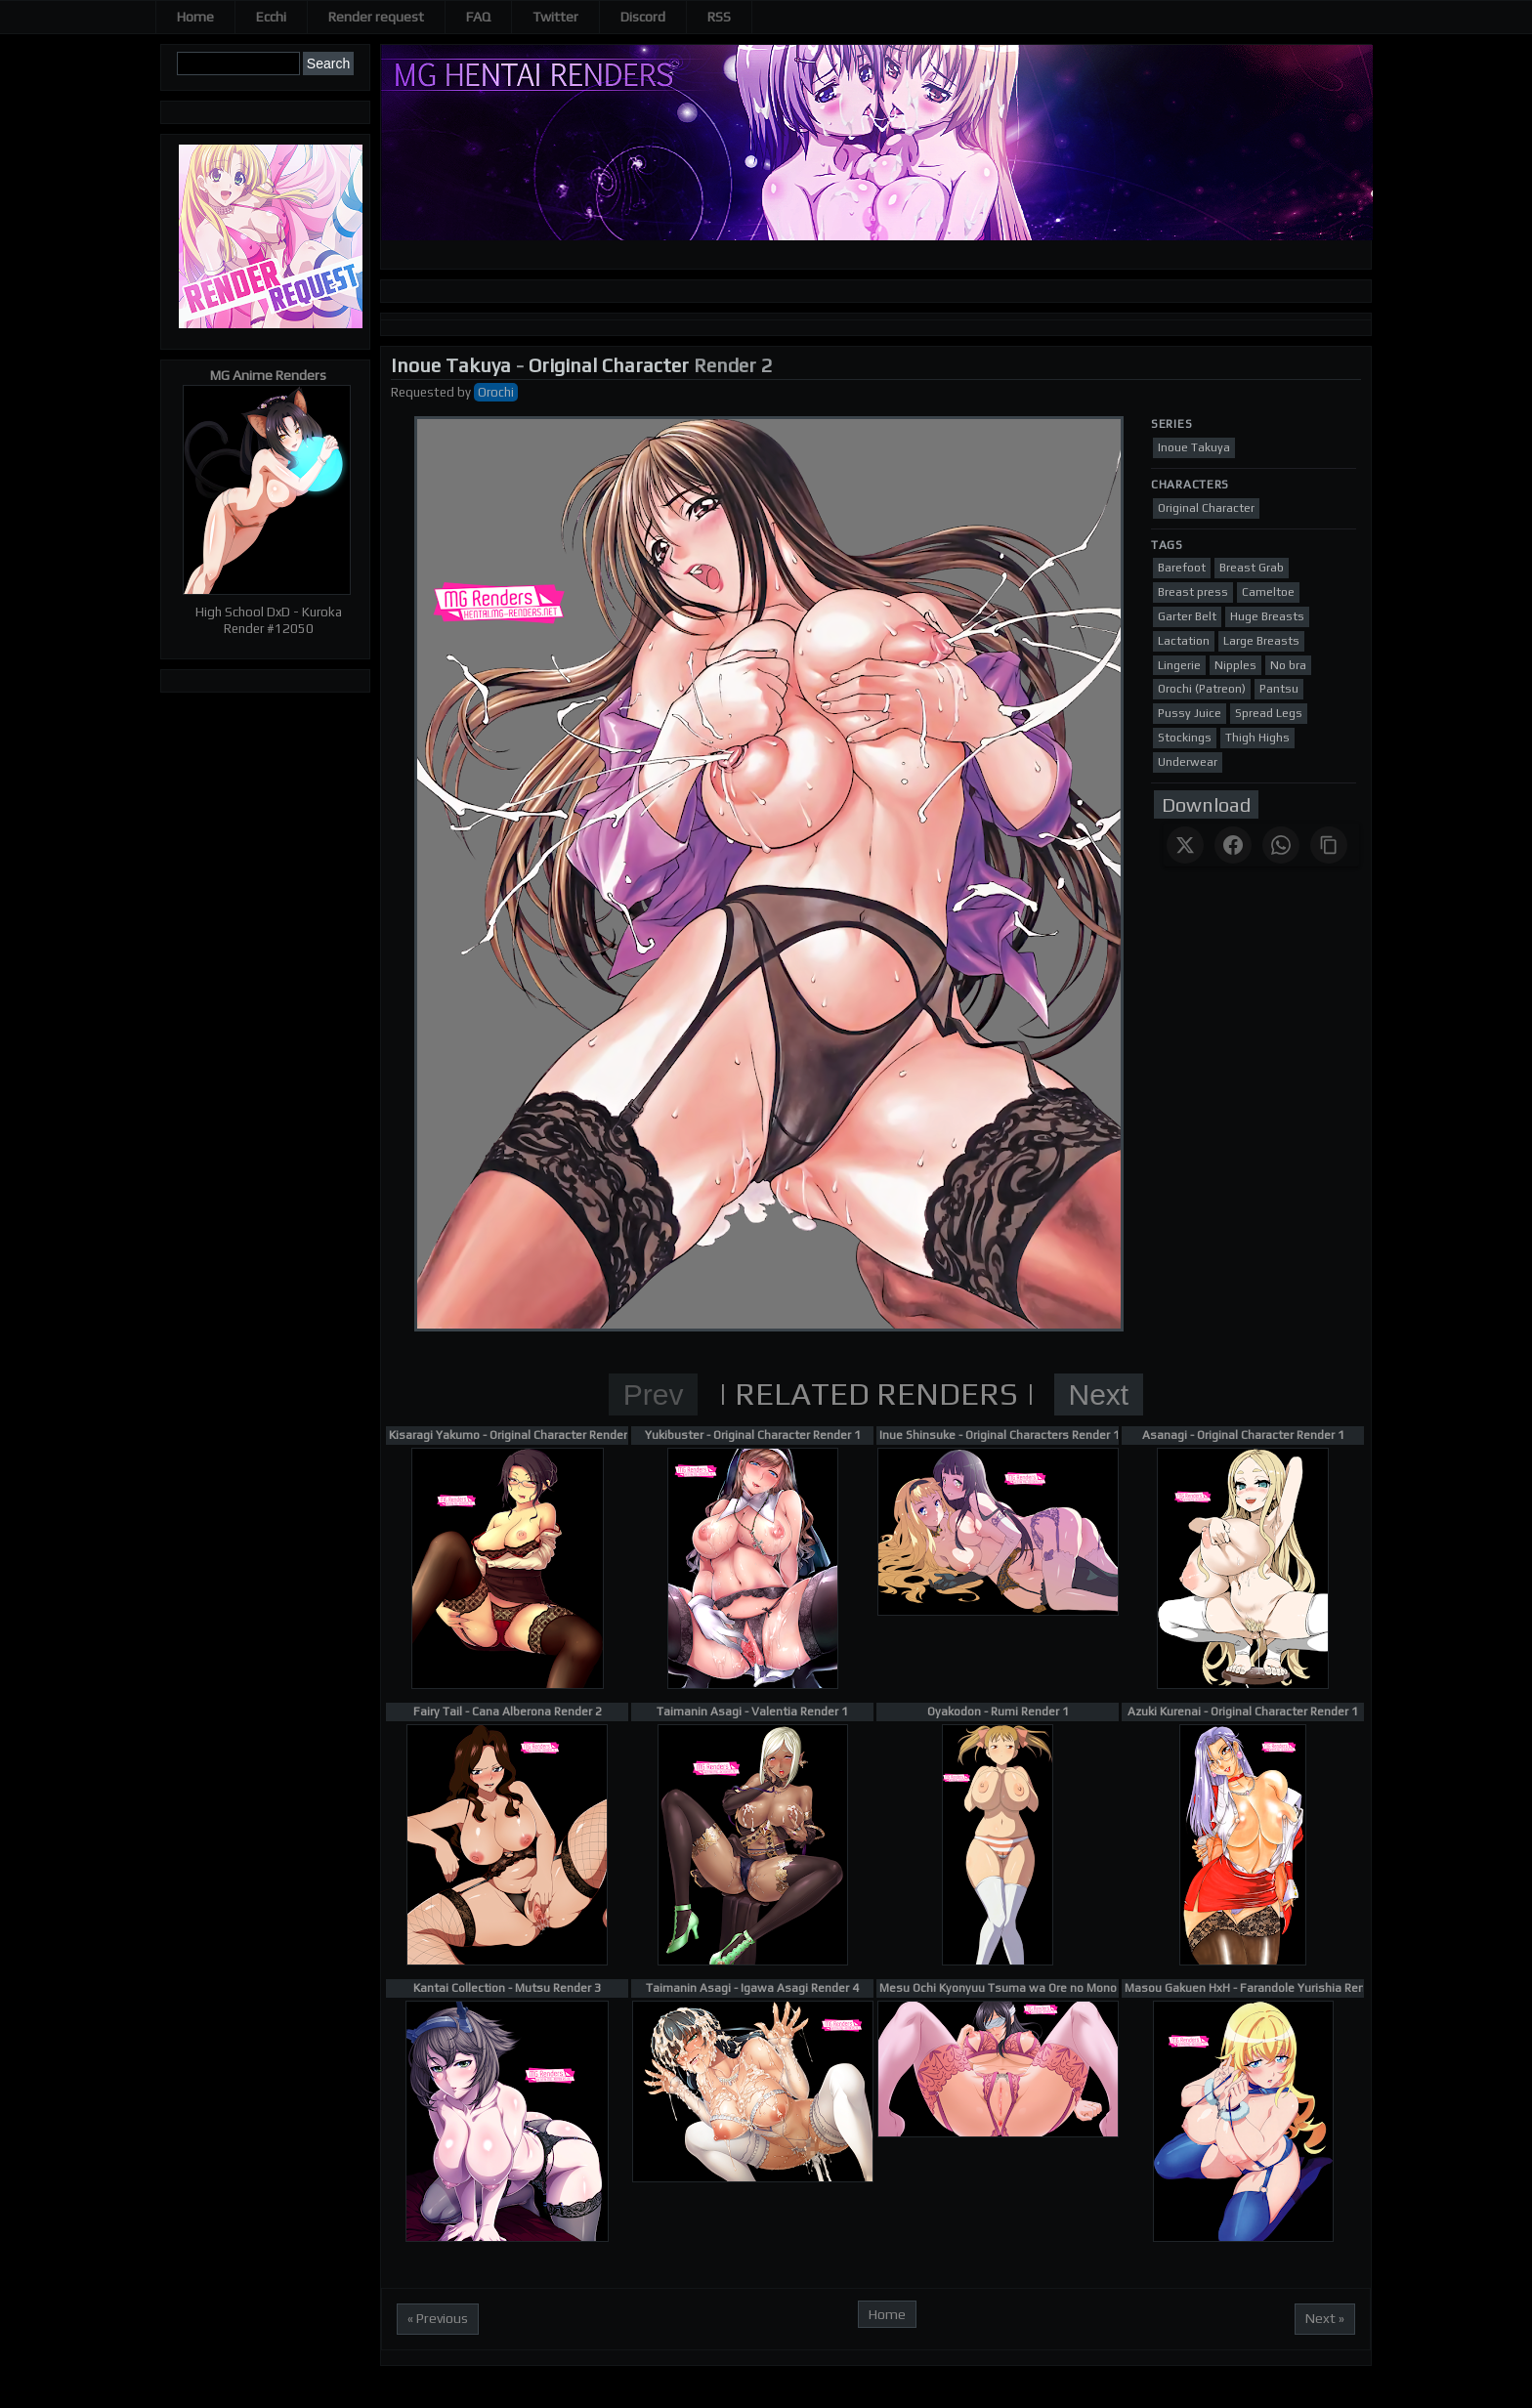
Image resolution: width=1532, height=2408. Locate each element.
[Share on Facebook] (1233, 845)
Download (1206, 804)
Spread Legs (1268, 713)
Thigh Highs (1257, 737)
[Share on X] (1185, 845)
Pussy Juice (1189, 713)
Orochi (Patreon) (1202, 689)
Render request (376, 16)
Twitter (555, 16)
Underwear (1187, 762)
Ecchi (271, 16)
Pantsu (1278, 689)
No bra (1288, 665)
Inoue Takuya (451, 365)
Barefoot (1182, 567)
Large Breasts (1261, 641)
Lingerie (1179, 665)
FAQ (478, 16)
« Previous (437, 2318)
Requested (422, 392)
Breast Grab (1251, 567)
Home (195, 16)
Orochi (496, 392)
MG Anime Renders (268, 375)
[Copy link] (1328, 845)
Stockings (1185, 737)
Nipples (1235, 665)
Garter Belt (1187, 616)
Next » (1324, 2318)
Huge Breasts (1267, 616)
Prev (653, 1394)
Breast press (1193, 592)
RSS (719, 16)
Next (1099, 1394)
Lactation (1184, 641)
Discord (642, 16)
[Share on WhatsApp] (1280, 845)
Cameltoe (1268, 592)
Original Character (609, 365)
